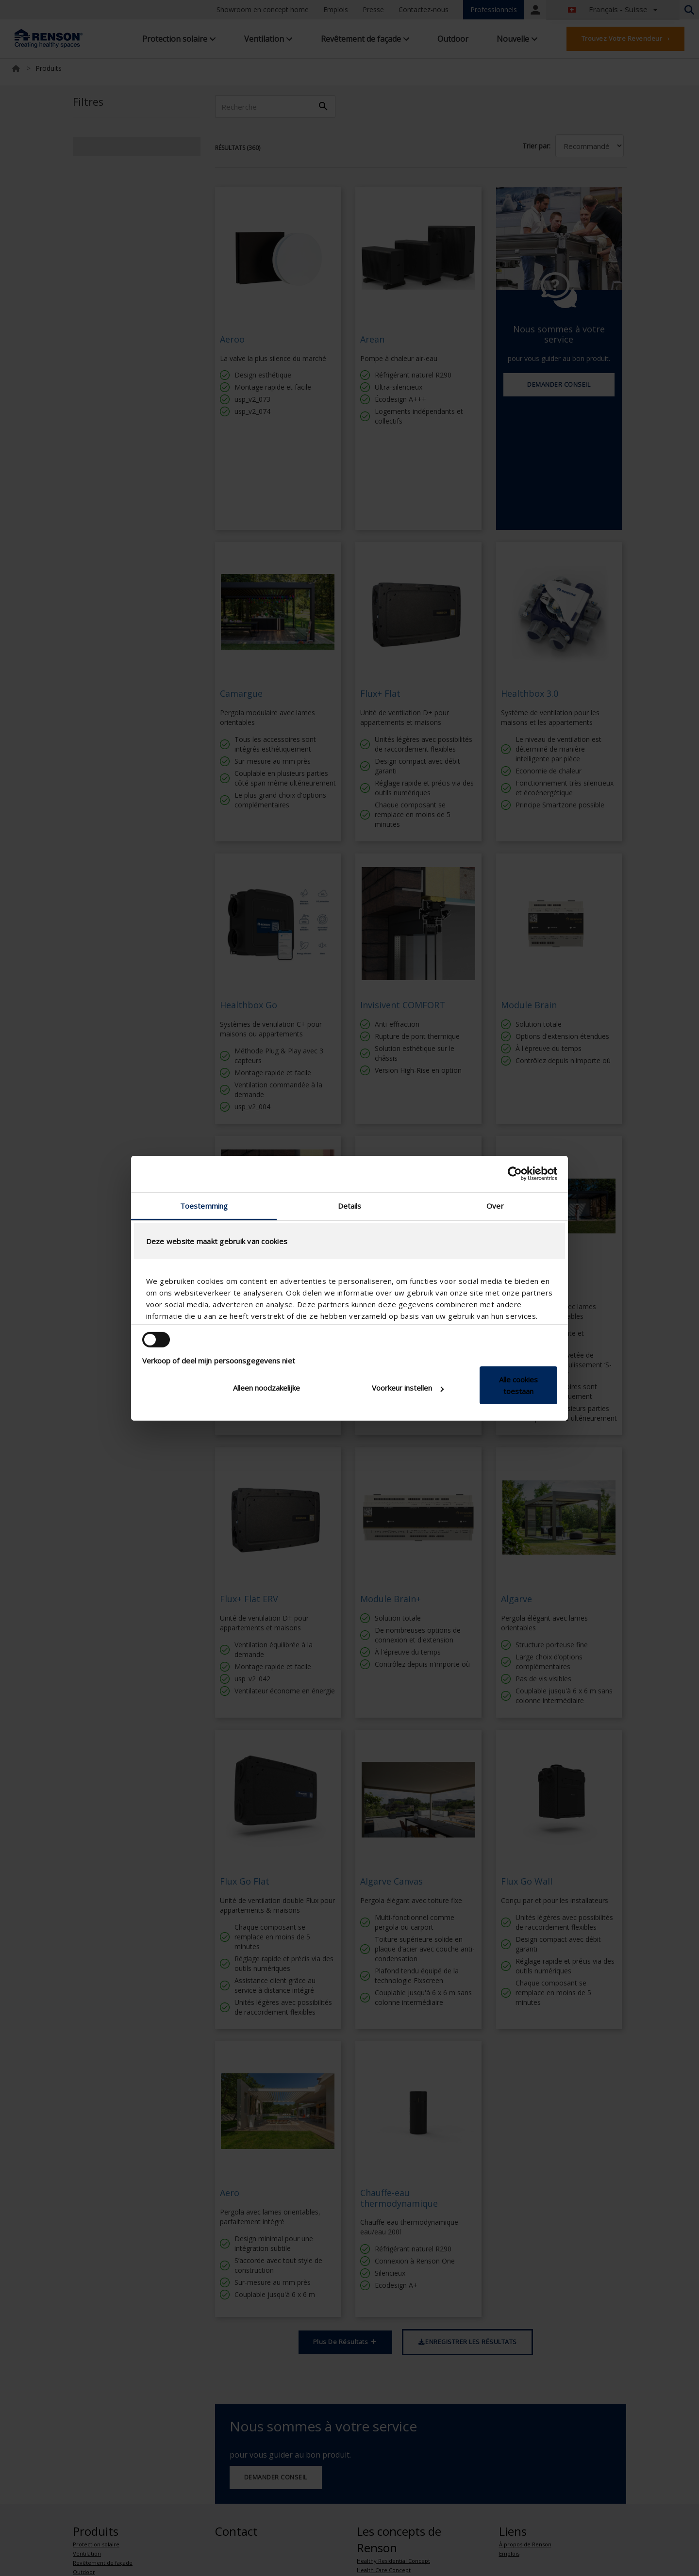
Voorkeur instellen (408, 1388)
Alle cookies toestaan (518, 1385)
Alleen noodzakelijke (266, 1388)
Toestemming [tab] (204, 1205)
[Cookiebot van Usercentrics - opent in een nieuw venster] (514, 1173)
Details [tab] (350, 1205)
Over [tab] (494, 1205)
